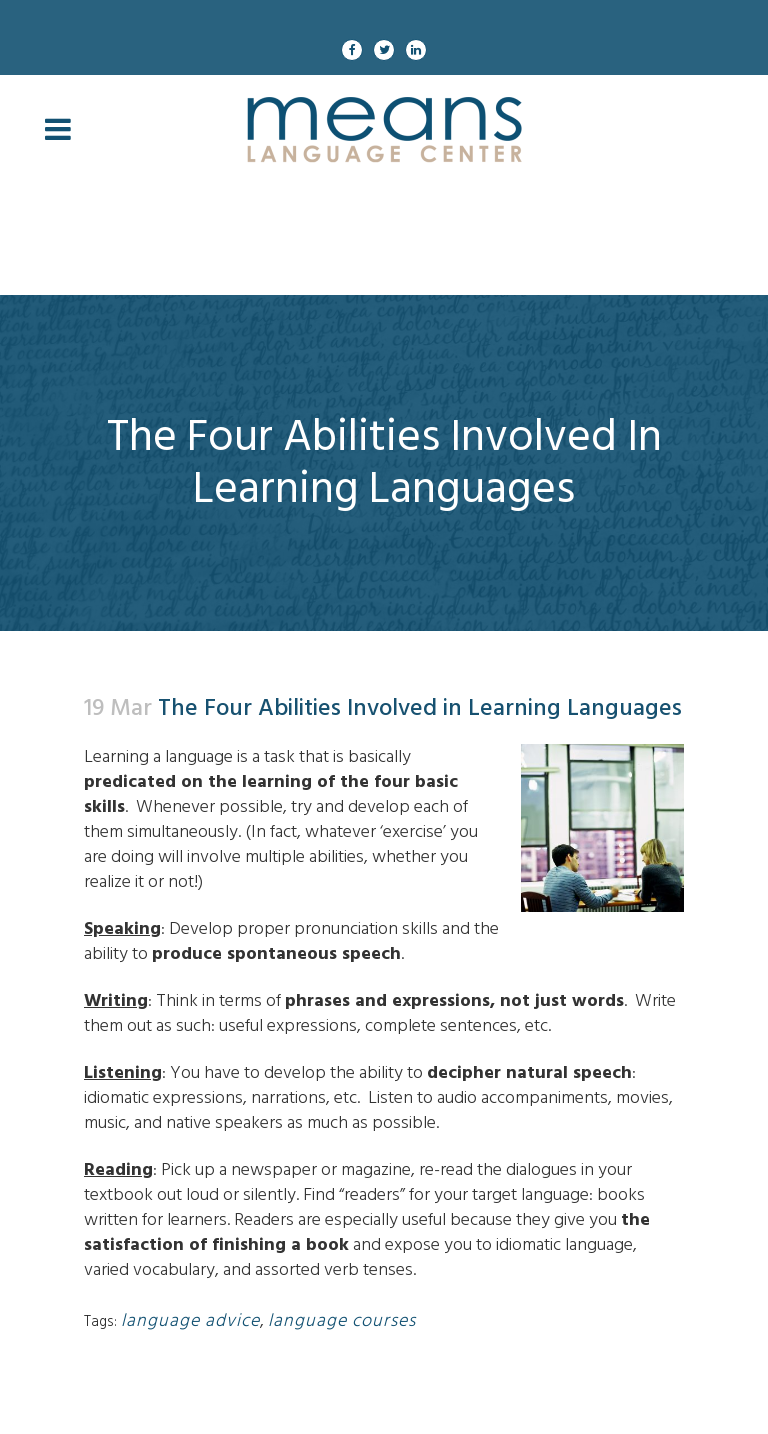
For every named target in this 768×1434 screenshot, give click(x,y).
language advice (190, 1320)
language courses (342, 1320)
